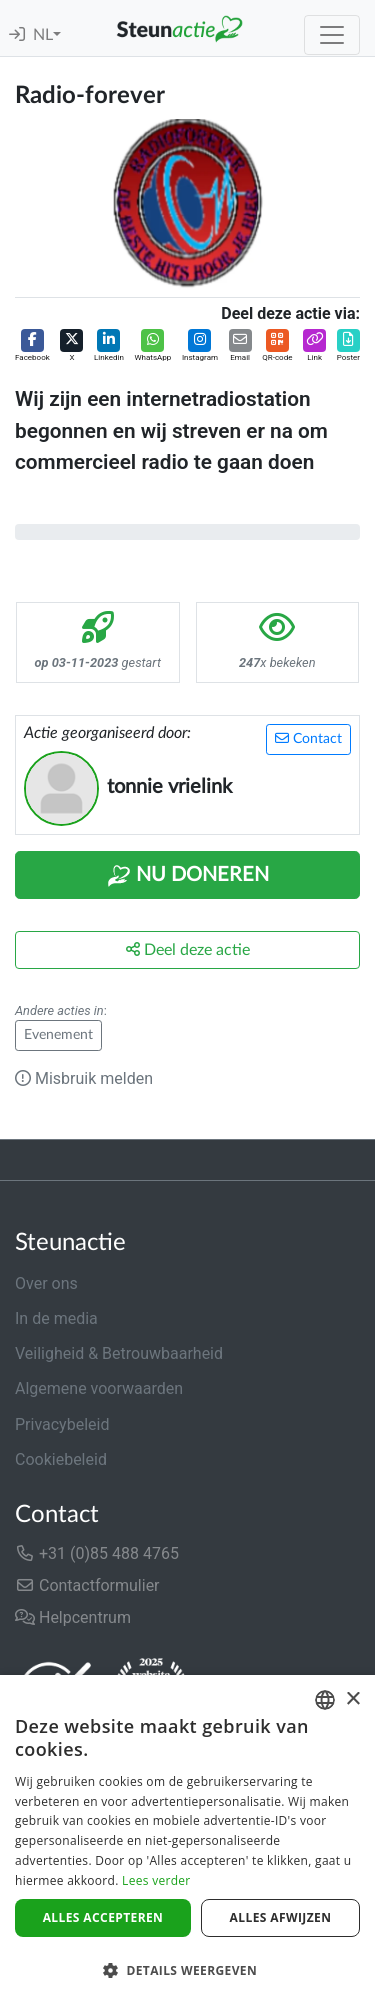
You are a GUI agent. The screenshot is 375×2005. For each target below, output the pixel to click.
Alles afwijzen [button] (281, 1917)
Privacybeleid (62, 1424)
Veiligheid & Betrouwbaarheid (119, 1353)
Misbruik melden (84, 1078)
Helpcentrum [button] (73, 1617)
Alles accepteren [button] (103, 1917)
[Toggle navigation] (332, 35)
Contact (308, 738)
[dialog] (187, 1840)
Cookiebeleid (61, 1459)
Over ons (46, 1283)
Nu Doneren (188, 876)
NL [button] (43, 35)
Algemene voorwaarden (99, 1388)
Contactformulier (87, 1585)
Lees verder (156, 1880)
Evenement (58, 1035)
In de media (56, 1318)
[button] (32, 346)
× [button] (352, 1699)
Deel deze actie (188, 949)
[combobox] (325, 1700)
